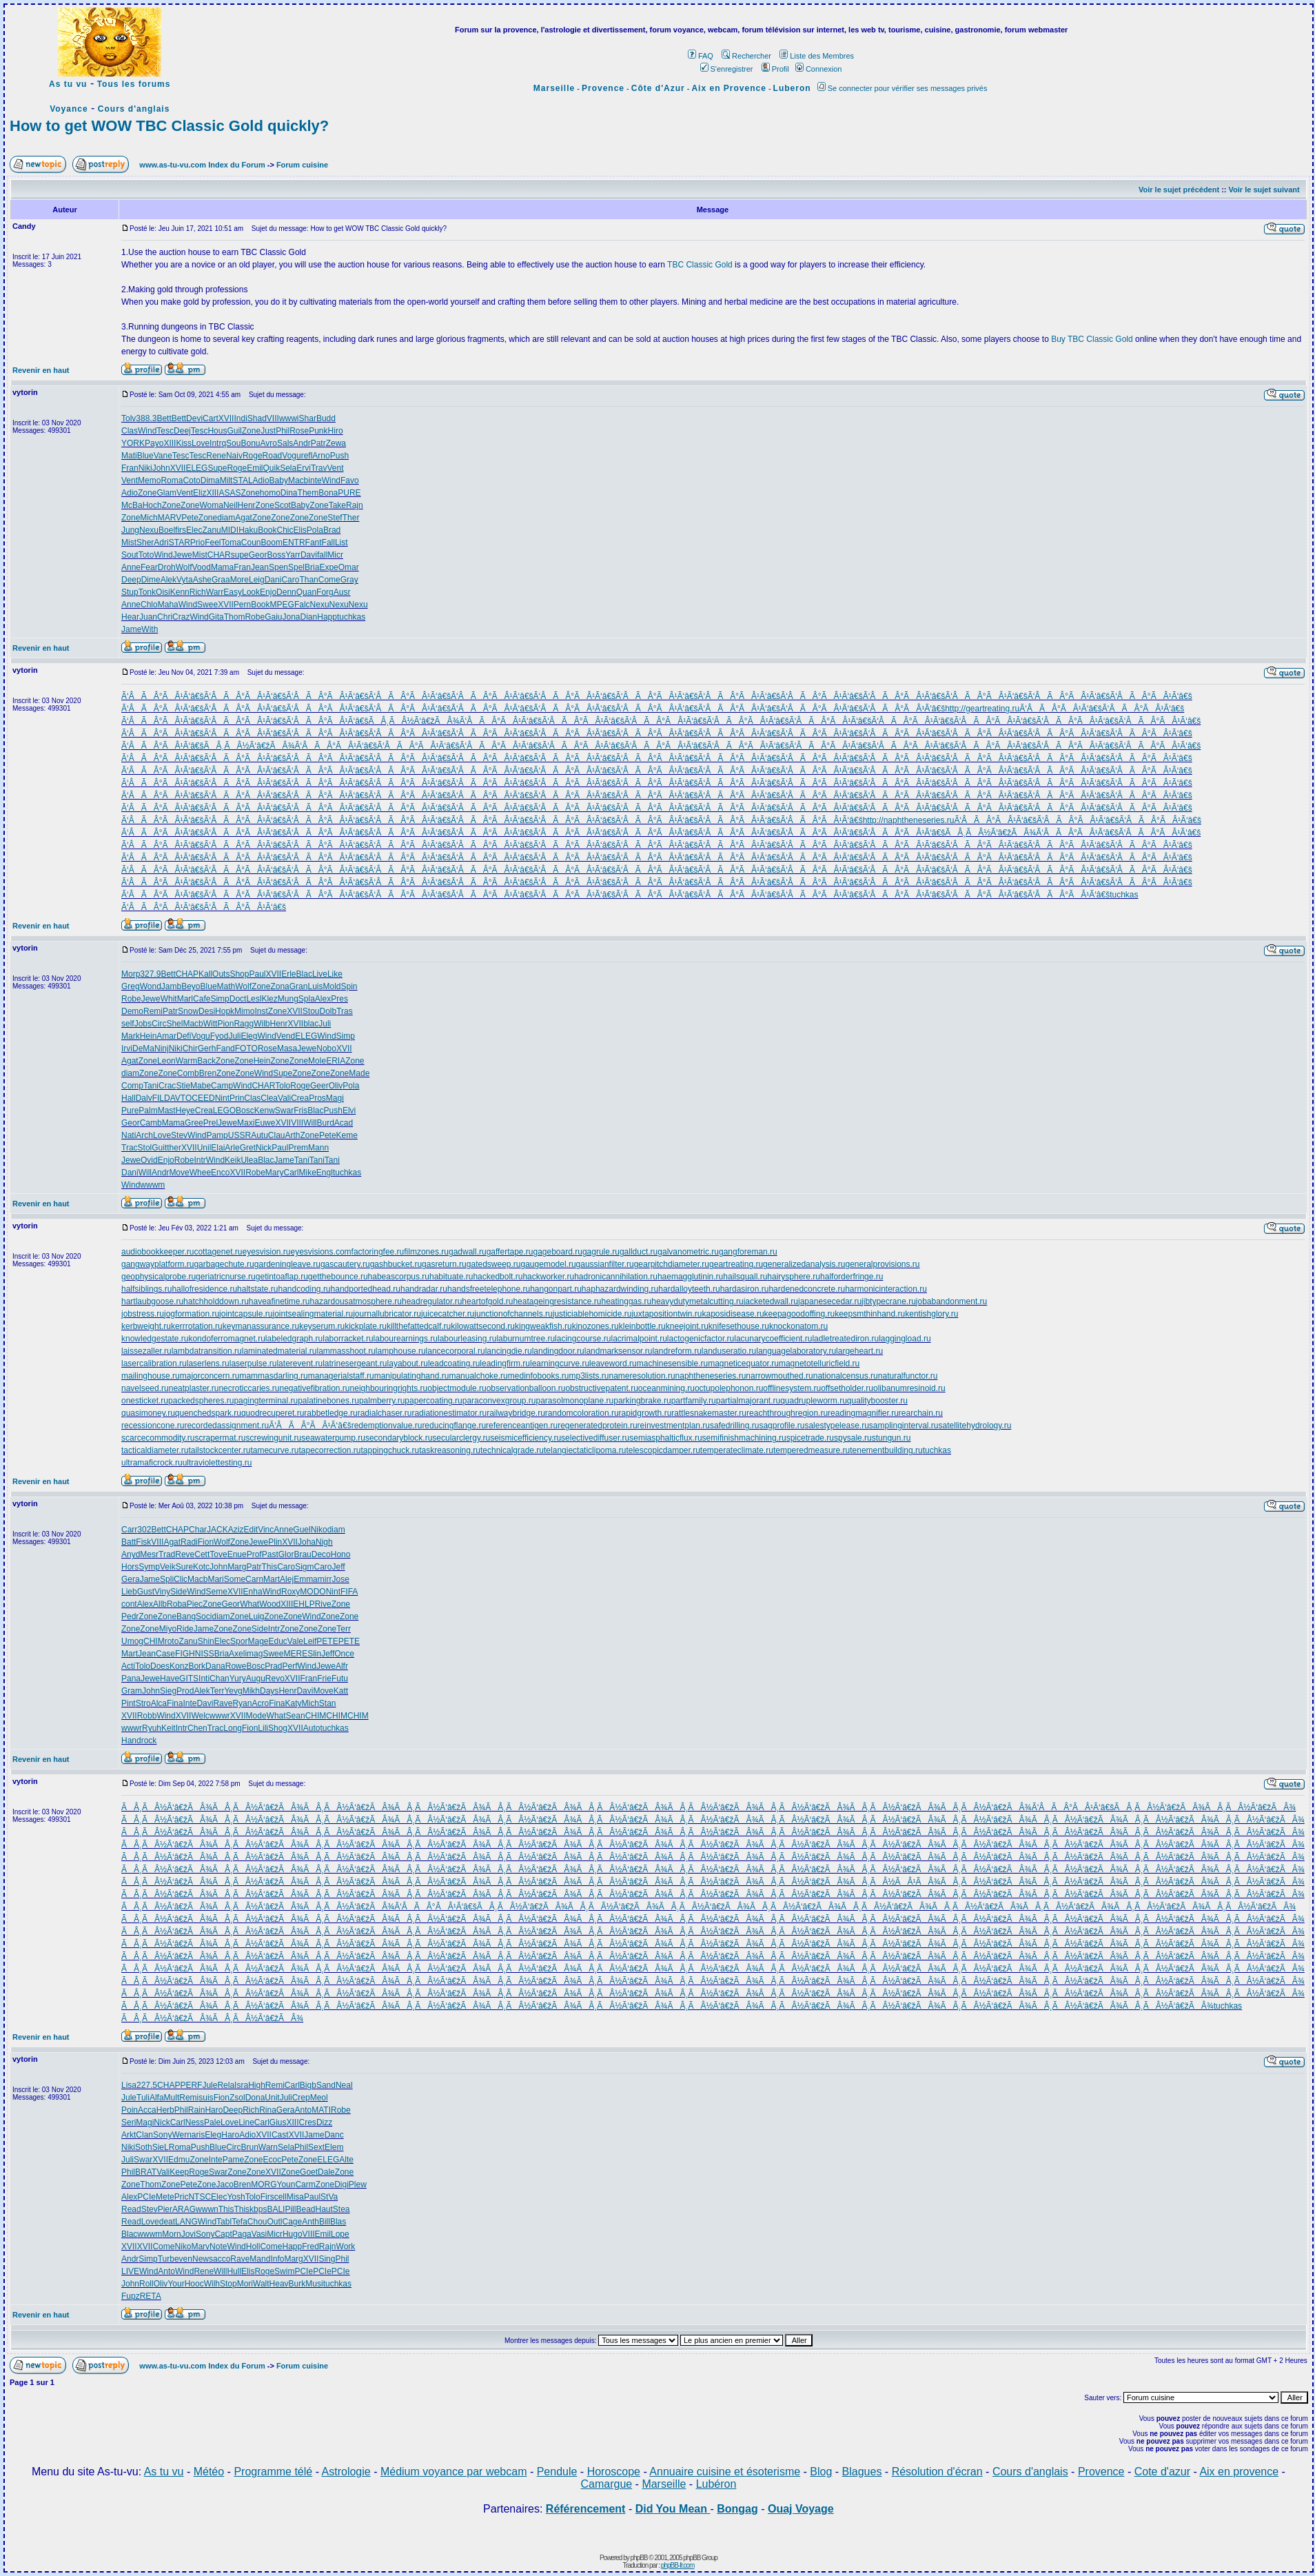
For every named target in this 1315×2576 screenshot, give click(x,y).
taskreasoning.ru (449, 1450)
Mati (129, 455)
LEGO (224, 1110)
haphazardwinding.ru (620, 1289)
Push (339, 455)
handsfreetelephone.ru (488, 1289)
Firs (267, 2197)
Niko (319, 1529)
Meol (319, 2097)
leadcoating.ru (454, 1363)
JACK (217, 1529)
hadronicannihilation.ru (616, 1276)
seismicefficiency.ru (525, 1438)
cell (280, 2197)
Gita (216, 617)
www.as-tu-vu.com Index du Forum (202, 165)
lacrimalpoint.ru (638, 1338)
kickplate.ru (366, 1326)
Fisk (143, 1542)
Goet (309, 2172)
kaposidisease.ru (733, 1314)
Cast (280, 2135)
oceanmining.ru (666, 1388)
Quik (271, 468)
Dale (326, 2172)
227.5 (146, 2085)
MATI (321, 2110)
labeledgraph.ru (294, 1338)
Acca (147, 2110)
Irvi (126, 1048)
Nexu (149, 530)
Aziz (236, 1529)
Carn (254, 1579)
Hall (128, 1098)
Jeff (338, 1567)
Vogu (291, 455)
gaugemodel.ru (548, 1264)
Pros (317, 1098)
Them (308, 493)
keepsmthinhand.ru (870, 1314)
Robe (255, 617)
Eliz (199, 493)
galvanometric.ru (688, 1252)
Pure (130, 1110)
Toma (231, 542)
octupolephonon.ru (729, 1388)
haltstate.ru (257, 1289)
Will (309, 1123)
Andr (301, 443)
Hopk (224, 1011)
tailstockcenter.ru (219, 1450)
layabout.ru (407, 1363)
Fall (328, 542)
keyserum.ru (322, 1326)
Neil (230, 505)
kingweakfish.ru (543, 1326)
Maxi (245, 1123)
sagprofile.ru (781, 1425)
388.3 (146, 418)
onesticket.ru (144, 1401)
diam (226, 518)
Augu (255, 1678)
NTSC (199, 2197)
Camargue (606, 2484)
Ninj (161, 1048)
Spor (238, 1641)
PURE (349, 493)
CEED (203, 1098)
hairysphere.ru (793, 1276)
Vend (285, 1036)
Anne (131, 567)
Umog (132, 1641)
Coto (191, 480)
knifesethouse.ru (739, 1326)
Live (319, 974)
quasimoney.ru (148, 1413)
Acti (128, 1666)
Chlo (149, 604)
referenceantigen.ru (522, 1425)
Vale (295, 1641)
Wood (270, 1604)
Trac (129, 1148)
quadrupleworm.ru (813, 1401)
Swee (207, 604)
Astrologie (346, 2471)
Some (234, 1579)
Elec (194, 530)
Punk (318, 431)
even (183, 2259)
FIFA (349, 1591)
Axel (237, 1654)
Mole (317, 1061)
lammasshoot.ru (345, 1351)
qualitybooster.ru (877, 1401)
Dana (215, 1666)
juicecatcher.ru (447, 1314)
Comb (188, 1073)
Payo (154, 443)
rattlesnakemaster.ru (708, 1413)
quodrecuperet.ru (272, 1413)
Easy (232, 592)
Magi (335, 1098)
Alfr (342, 1666)
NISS (204, 1654)
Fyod (219, 1036)
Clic (180, 1579)
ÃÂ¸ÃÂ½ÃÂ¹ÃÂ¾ (895, 1882)
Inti (204, 1678)
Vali (284, 1098)
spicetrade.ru (810, 1438)
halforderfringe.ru (851, 1276)
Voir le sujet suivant (1264, 189)
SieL (160, 2147)
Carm (305, 2184)
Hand (131, 1740)
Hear (130, 617)
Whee (200, 1172)
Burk (297, 2284)
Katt (341, 1691)
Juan (148, 617)
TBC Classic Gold (700, 265)
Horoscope (613, 2471)
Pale (212, 2122)
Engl (324, 1172)
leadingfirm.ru (505, 1363)
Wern (181, 2135)
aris (198, 2135)
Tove (218, 1554)
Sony (162, 2135)
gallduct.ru (639, 1252)
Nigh (324, 1542)
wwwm (152, 1185)
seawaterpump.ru (333, 1438)
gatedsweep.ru (494, 1264)
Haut (324, 2209)
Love (201, 443)
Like (335, 974)
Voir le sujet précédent (1179, 189)
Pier (165, 2209)
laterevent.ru (299, 1363)
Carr (129, 1529)
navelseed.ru (145, 1388)
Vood (201, 567)
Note (218, 2246)
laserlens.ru (208, 1363)
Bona (328, 493)
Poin (129, 2110)
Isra (241, 2085)
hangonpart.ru (556, 1289)
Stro (143, 1703)
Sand (326, 2085)
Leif (309, 1641)
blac (310, 1023)
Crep (301, 2097)
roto (172, 1641)
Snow (188, 1011)
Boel (167, 530)
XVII (226, 418)
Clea (269, 1098)
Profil (775, 69)
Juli (324, 1023)
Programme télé (273, 2471)
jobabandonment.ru (951, 1301)
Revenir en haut (41, 370)
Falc (302, 604)
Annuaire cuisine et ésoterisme (724, 2471)
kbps (258, 2209)
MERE (295, 1654)
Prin (237, 1098)
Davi (308, 555)
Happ (327, 617)
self (127, 1023)
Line (246, 2122)
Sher (145, 542)
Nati (128, 1135)
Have (169, 1678)
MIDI (229, 530)
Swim (284, 2271)
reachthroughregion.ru (787, 1413)
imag (254, 1654)
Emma (306, 1579)
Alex (323, 999)
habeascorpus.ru (398, 1276)
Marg (236, 1567)
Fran (130, 468)
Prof (254, 1554)
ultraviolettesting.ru (217, 1463)
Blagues (862, 2471)
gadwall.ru (468, 1252)
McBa (132, 505)
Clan (144, 2135)
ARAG (184, 2209)
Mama (222, 567)
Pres (339, 999)
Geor (258, 555)
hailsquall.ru (745, 1276)
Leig (257, 580)
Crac (167, 1086)
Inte (189, 1703)
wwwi (289, 418)
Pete (189, 518)
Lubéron (716, 2484)
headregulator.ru (432, 1301)
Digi (341, 2184)
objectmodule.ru (456, 1388)
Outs (221, 974)
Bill (324, 2222)
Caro (290, 580)
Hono (341, 1554)
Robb (147, 1716)
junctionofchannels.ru (513, 1314)
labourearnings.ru (406, 1338)
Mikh (251, 1691)
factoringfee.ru (378, 1252)
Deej (182, 431)
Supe (217, 468)
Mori (245, 2284)
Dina (289, 493)
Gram (131, 1691)
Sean (295, 1716)
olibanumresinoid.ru (909, 1388)
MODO (312, 1591)
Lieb (129, 1591)
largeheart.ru (859, 1351)
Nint (222, 1098)
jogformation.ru (191, 1314)
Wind (147, 431)
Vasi (259, 2234)
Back (206, 1061)
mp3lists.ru (589, 1376)
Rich (198, 592)
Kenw (264, 1110)
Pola (315, 530)
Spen (278, 567)
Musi (314, 2284)
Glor (286, 1554)
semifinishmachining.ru (744, 1438)
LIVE (130, 2271)
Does (160, 1666)
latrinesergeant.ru (355, 1363)
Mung (288, 999)
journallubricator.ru (387, 1314)
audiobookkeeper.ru (157, 1252)
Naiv (234, 455)
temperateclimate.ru (736, 1450)
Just (268, 431)
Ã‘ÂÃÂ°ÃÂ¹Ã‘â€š (162, 696)
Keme (347, 1135)
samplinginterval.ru (904, 1425)
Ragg (244, 1023)
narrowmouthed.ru (779, 1376)
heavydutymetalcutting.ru (697, 1301)
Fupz (130, 2296)
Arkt (128, 2135)
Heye (185, 1110)
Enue (237, 1554)
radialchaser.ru (385, 1413)
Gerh (207, 1048)
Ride (185, 1629)
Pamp (216, 1135)
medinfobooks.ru (538, 1376)
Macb (298, 480)
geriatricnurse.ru (226, 1276)
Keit (168, 1728)
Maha (168, 604)
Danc (334, 2135)
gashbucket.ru (396, 1264)
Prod (185, 1691)
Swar (284, 1110)
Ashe (202, 580)
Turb (166, 2259)
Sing (326, 2259)
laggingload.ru (904, 1338)
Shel (174, 1023)
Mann (318, 1148)
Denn (286, 592)
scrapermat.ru (219, 1438)
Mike (307, 1172)
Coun (251, 542)
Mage (257, 1641)
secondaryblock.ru (398, 1438)
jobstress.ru (142, 1314)
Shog (277, 1728)
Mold (331, 986)
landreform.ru (676, 1351)
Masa (287, 1048)
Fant (313, 542)
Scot (282, 505)
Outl (275, 2222)
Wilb (261, 1023)
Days (269, 1691)
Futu (340, 1678)
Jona (291, 617)
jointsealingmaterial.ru (312, 1314)
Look (251, 592)
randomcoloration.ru (582, 1413)
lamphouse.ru (401, 1351)
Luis (315, 986)
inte (314, 480)
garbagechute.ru (224, 1264)
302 (144, 1529)
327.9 (150, 974)
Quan (306, 592)
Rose (299, 431)
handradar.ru (423, 1289)
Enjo (268, 592)
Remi (153, 1011)
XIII (169, 443)
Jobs (143, 1023)
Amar (166, 1036)
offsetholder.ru (847, 1388)
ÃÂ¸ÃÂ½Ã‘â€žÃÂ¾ (414, 721)
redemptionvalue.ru (386, 1425)
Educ (278, 1641)
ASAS (229, 493)
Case (165, 1654)
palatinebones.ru (328, 1401)
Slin (314, 1654)
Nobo (326, 1048)
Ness (194, 2122)
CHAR (219, 555)
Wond (150, 986)
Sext (316, 2147)
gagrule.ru (601, 1252)
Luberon (792, 88)
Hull (234, 2271)
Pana (131, 1678)
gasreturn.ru (444, 1264)
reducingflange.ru (454, 1425)
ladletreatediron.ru (845, 1338)
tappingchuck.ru (390, 1450)
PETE (327, 1641)
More (239, 580)
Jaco (224, 2184)
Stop (228, 2284)
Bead (305, 2209)
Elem (334, 2147)
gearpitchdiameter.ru (671, 1264)
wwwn (207, 2209)
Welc (200, 1716)
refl (307, 455)
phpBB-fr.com (678, 2565)
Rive (323, 1604)
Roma (172, 480)
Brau (302, 1554)
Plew (358, 2184)
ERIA (335, 1061)
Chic (285, 530)
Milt (226, 480)
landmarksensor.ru (618, 1351)
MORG (263, 2184)
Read (131, 2209)
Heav (279, 2284)
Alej (287, 1579)
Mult (172, 2097)
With (149, 629)
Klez (269, 999)
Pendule (557, 2471)
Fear (149, 567)
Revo (275, 1678)
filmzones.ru (426, 1252)
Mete (165, 2197)
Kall (205, 974)
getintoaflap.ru (282, 1276)
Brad (331, 530)
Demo (132, 1011)
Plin (275, 1542)
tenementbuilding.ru (886, 1450)
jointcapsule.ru (245, 1314)
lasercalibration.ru (154, 1363)
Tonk (147, 592)
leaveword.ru (613, 1363)
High (256, 2085)
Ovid (149, 1160)
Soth (143, 2147)
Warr (215, 592)
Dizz (324, 2122)
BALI (276, 2209)
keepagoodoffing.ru (799, 1314)
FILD (161, 1098)
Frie (324, 1678)
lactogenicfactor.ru (700, 1338)
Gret (248, 1148)
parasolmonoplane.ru (574, 1401)
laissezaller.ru (146, 1351)
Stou (311, 1011)
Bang (186, 1616)
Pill (290, 2209)
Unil (204, 1148)
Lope (340, 2234)
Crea (300, 1098)
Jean (260, 567)
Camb (151, 1123)
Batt (128, 1542)
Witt (210, 1023)
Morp (130, 974)
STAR (179, 542)
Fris (300, 1110)
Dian (309, 617)
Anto (303, 2110)
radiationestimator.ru (449, 1413)
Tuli (143, 2097)
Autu (259, 1135)
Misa (295, 2197)
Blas (338, 2222)
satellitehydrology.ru (975, 1425)
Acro (260, 1703)
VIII (273, 418)
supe (240, 555)
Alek (168, 580)
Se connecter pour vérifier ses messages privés (902, 88)
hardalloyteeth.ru (689, 1289)
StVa (329, 2197)
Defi (183, 1036)
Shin (206, 1641)
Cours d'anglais (134, 109)
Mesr (149, 1554)
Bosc (245, 1110)
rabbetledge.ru (330, 1413)
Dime (151, 580)
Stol (145, 1148)
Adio (261, 480)
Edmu (179, 2159)
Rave (222, 1703)
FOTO (246, 1048)
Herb (165, 2110)
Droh (167, 567)
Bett (163, 418)
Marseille (554, 88)
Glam (166, 493)
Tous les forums (134, 84)
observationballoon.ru (526, 1388)
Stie (183, 1086)
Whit (169, 999)
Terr (343, 1629)
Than (308, 580)
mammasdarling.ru (273, 1376)
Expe (328, 567)
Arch (144, 1135)
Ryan (242, 1703)
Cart (210, 418)
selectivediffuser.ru (595, 1438)
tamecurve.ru (274, 1450)
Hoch (152, 505)
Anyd (130, 1554)
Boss (276, 555)
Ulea (249, 1160)
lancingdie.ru (508, 1351)
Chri (164, 617)
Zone (251, 431)
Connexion (818, 69)
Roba (177, 1604)
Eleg (249, 1036)
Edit (250, 1529)
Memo (149, 480)
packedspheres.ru (201, 1401)
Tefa (239, 2222)
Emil (255, 468)
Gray (349, 580)
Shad (257, 418)
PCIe (146, 2197)
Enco (220, 1172)
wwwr (220, 1716)
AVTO (181, 1098)
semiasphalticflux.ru (665, 1438)
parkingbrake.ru (642, 1401)
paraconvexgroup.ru (499, 1401)
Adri (161, 542)
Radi (189, 1542)
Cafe (201, 999)
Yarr (292, 555)
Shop (239, 974)
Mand (259, 2259)
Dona (255, 2097)
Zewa (336, 443)
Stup (130, 592)
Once (344, 1654)
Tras (344, 1011)
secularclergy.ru (461, 1438)
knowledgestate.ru (154, 1338)
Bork (196, 1666)
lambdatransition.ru (207, 1351)
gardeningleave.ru (287, 1264)
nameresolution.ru (642, 1376)
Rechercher (746, 56)
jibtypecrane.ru (889, 1301)
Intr (215, 443)
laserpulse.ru (253, 1363)
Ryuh (151, 1728)
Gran (298, 986)
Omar (348, 567)
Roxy (290, 1591)
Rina (267, 2110)
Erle (288, 974)
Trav (319, 468)
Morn (171, 2234)
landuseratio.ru (729, 1351)
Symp (149, 1567)
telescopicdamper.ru (663, 1450)
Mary (274, 1172)
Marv (200, 2246)
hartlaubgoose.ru (152, 1301)
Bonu (250, 443)
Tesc (165, 431)
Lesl (253, 999)
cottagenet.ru (218, 1252)
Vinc (266, 1529)
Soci (204, 1616)
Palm (148, 1110)
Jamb (171, 986)
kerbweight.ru (146, 1326)
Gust (145, 1591)
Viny (162, 1591)
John (161, 468)
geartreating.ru (736, 1264)
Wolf (184, 567)
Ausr (342, 592)
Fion (206, 1542)
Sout (130, 555)
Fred (310, 2246)
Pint (128, 1703)
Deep (131, 580)
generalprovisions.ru (882, 1264)
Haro (214, 2110)
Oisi (163, 592)
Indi (240, 418)
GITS (188, 1678)
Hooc (194, 2284)
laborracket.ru (348, 1338)
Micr (335, 555)
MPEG (282, 604)
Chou (257, 2222)
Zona (279, 986)
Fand (225, 1048)
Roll (146, 2284)
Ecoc (272, 2159)
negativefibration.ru (314, 1388)
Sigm (304, 1567)
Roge (253, 455)
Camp (222, 1086)
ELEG (196, 468)
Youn (286, 2184)
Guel (301, 1529)
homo (270, 493)
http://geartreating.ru (982, 708)
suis (205, 2097)
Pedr (130, 1616)
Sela (288, 468)
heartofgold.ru (487, 1301)
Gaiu (273, 617)
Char (198, 1529)
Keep (179, 2172)
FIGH (185, 1654)
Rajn (354, 505)
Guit (159, 1148)
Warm (187, 1061)
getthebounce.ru (338, 1276)
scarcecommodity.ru (157, 1438)
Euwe (264, 1123)
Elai (218, 1148)
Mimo (244, 1011)
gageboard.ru (557, 1252)
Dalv (144, 1098)
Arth (292, 1135)
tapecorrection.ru (329, 1450)
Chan (220, 1678)
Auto (311, 1728)
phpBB (639, 2558)
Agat (243, 518)
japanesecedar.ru (830, 1301)
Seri (128, 2122)
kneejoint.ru (687, 1326)
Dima (210, 480)
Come (329, 580)
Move (179, 1172)
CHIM (154, 1641)
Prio (197, 542)
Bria (312, 567)
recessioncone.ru (152, 1425)
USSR (239, 1135)
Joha (307, 1542)
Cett (202, 1554)
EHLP (303, 1604)
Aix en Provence (728, 88)
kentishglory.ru (931, 1314)
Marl (185, 999)
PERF (191, 2085)
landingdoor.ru (558, 1351)
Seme (216, 1591)
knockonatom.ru (798, 1326)
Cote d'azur (1162, 2471)
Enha (253, 1591)
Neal (344, 2085)
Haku (248, 530)
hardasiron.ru (744, 1289)
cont (129, 1604)
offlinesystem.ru (792, 1388)
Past (270, 1554)
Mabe (200, 1086)
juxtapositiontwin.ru (666, 1314)
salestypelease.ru (836, 1425)
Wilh (212, 2284)
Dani (273, 580)
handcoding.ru (304, 1289)
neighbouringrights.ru (389, 1388)
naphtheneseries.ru (710, 1376)
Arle (232, 1148)
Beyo (190, 986)
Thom (234, 617)
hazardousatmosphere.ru (356, 1301)
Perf (290, 1666)
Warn (268, 2147)
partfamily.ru (693, 1401)
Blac (304, 974)
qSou (231, 443)
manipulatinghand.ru (411, 1376)
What (249, 1604)
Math (226, 986)
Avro (269, 443)
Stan (327, 1703)
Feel (213, 542)
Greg (130, 986)
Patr (318, 443)
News (202, 2259)
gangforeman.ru (748, 1252)
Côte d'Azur (658, 88)
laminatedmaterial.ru (279, 1351)
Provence (603, 88)
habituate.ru (451, 1276)
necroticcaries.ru (248, 1388)
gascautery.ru (345, 1264)
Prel (210, 1123)
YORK (133, 443)
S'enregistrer (726, 69)
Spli (167, 1579)
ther (174, 1148)
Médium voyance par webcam (453, 2471)
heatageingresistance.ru (557, 1301)
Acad (343, 1123)
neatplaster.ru (194, 1388)
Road (273, 455)
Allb (160, 1604)
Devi (194, 418)
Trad (167, 1554)
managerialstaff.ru (341, 1376)
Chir (190, 1048)
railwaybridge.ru (516, 1413)
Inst (260, 1011)
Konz (179, 1666)
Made (359, 1073)
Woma (211, 505)
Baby (278, 480)
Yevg (233, 1691)
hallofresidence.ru (204, 1289)
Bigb (308, 2085)
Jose (340, 1579)
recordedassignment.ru (226, 1425)
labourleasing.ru (467, 1338)
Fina (175, 1703)
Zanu (211, 530)
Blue (145, 455)
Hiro (335, 431)
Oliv (336, 1086)
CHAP (187, 974)
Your (175, 2284)
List (341, 542)
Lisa (128, 2085)
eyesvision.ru (266, 1252)
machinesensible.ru (672, 1363)
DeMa (143, 1048)
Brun (249, 2147)
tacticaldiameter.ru (154, 1450)
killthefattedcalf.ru (419, 1326)
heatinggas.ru (627, 1301)
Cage (293, 2222)
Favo (349, 480)
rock (149, 1740)
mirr (325, 1579)
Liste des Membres (816, 56)
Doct (238, 999)
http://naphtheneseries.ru (909, 820)
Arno (320, 455)
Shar (307, 418)
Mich (148, 518)
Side (178, 1591)
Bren (207, 1073)
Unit (272, 2097)
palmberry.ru (382, 1401)
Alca (159, 1703)
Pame (233, 2159)
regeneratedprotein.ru (597, 1425)
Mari (215, 1579)
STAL (242, 480)
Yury (238, 1678)
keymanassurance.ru (261, 1326)
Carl (290, 1172)
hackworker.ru (548, 1276)
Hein (148, 1036)
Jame (131, 629)
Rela (225, 2085)
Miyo (167, 1629)
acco (221, 2259)
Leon (166, 1061)
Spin (348, 986)
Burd (325, 1123)
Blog (821, 2471)
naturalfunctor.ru (908, 1376)
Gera (130, 1579)
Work (346, 2246)
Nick (264, 1148)
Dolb (328, 1011)
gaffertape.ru (510, 1252)
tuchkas (351, 617)
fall (322, 555)
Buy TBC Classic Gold (1091, 339)
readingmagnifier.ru (863, 1413)
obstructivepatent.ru (601, 1388)
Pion (225, 1023)
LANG (186, 2222)
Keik (233, 1160)
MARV (169, 518)
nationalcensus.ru (845, 1376)
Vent (335, 468)
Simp (219, 999)
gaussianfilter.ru (605, 1264)
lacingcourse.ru (583, 1338)
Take (337, 505)
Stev (179, 1135)
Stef (334, 518)
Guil (234, 431)
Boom (272, 542)
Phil (282, 431)
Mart (271, 1579)
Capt (223, 2234)
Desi (206, 1011)
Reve (184, 1554)
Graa (221, 580)
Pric (181, 2197)
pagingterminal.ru (266, 1401)
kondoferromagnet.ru (226, 1338)
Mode (256, 1716)
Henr (247, 505)
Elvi (349, 1110)
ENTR (294, 542)
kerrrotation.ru (197, 1326)
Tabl (224, 2222)
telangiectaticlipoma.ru (585, 1450)
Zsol (237, 2097)
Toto (146, 555)
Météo (209, 2471)
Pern (242, 604)
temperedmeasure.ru (811, 1450)
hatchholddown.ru (216, 1301)
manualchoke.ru (478, 1376)
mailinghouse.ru (150, 1376)
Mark (130, 1036)
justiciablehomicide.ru (592, 1314)
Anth (310, 2222)
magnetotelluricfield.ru (819, 1363)
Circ (159, 1023)
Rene (216, 455)
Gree (194, 1123)
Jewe (182, 555)
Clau (276, 1135)
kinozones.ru (595, 1326)
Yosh (236, 2197)
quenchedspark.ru (208, 1413)
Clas (129, 431)
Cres (307, 2122)
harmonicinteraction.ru (886, 1289)
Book (267, 530)
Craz (181, 617)
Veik (168, 1567)
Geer (319, 1086)
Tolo (282, 1086)
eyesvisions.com (321, 1252)
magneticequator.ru (743, 1363)
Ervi (303, 468)
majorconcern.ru (210, 1376)
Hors (130, 1567)
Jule (209, 2085)
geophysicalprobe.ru (158, 1276)
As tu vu (68, 84)
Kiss (184, 443)
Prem (298, 1148)
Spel (296, 567)
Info (277, 2259)
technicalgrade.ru (512, 1450)
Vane (163, 455)
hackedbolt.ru (497, 1276)
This (269, 1567)
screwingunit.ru (274, 1438)
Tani (151, 1086)
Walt (261, 2284)
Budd (326, 418)
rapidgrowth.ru (645, 1413)
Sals (285, 443)
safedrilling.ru (734, 1425)
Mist (128, 542)
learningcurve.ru (559, 1363)
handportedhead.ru (365, 1289)
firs (180, 530)
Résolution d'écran (937, 2471)
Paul (257, 974)
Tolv (128, 418)
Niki (145, 468)
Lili (263, 1728)
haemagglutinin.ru (690, 1276)
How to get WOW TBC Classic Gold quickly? (169, 125)
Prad (273, 1666)
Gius (278, 2122)
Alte (346, 2159)
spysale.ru (853, 1438)
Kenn (180, 592)
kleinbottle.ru (642, 1326)
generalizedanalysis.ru (804, 1264)
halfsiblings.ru (146, 1289)
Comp (132, 1086)
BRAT (145, 2172)
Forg (325, 592)
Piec (195, 1604)
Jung (130, 530)
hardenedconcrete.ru (806, 1289)
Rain (196, 2110)
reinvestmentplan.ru (674, 1425)
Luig (257, 1616)
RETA (150, 2296)
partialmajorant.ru (748, 1401)
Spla (306, 999)
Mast (167, 1110)
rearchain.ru (921, 1413)
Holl (253, 2246)
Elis (300, 530)
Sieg (168, 1691)
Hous (217, 431)
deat (167, 2222)
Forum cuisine (302, 165)
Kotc (201, 1567)
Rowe (236, 1666)
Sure (184, 1567)
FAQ (700, 56)
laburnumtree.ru (525, 1338)
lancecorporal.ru (455, 1351)
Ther (351, 518)
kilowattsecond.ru (483, 1326)
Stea (341, 2209)
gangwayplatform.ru (157, 1264)
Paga (242, 2234)
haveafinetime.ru (279, 1301)
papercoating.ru (433, 1401)
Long (232, 1728)
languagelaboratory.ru (796, 1351)
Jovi (188, 2234)
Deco (321, 1554)
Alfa (157, 2097)
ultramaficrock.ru (152, 1463)
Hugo (293, 2234)
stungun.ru (891, 1438)
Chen (197, 1728)
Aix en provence (1238, 2471)
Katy (293, 1703)
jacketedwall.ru (771, 1301)
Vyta (184, 580)
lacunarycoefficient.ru (773, 1338)
